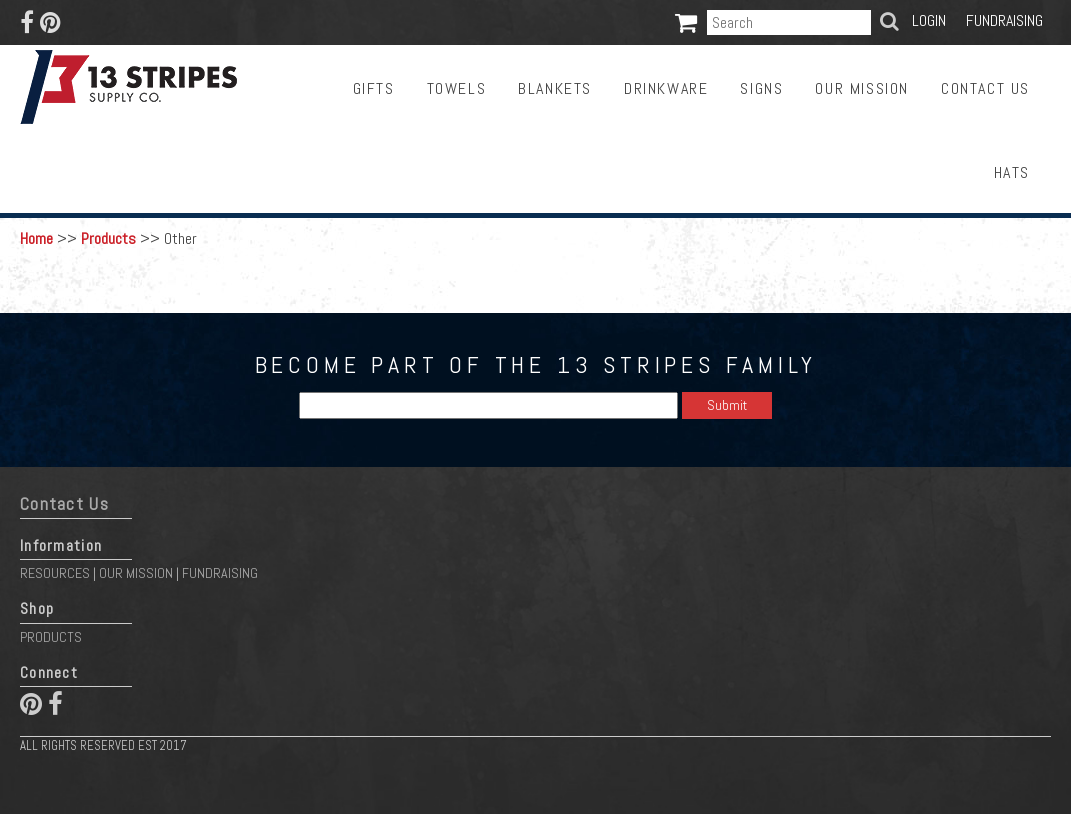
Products (108, 238)
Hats (1012, 172)
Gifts (374, 88)
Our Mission (862, 88)
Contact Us (985, 88)
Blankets (555, 88)
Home (36, 238)
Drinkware (666, 88)
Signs (761, 88)
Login (929, 20)
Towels (457, 88)
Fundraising (1004, 20)
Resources (55, 573)
